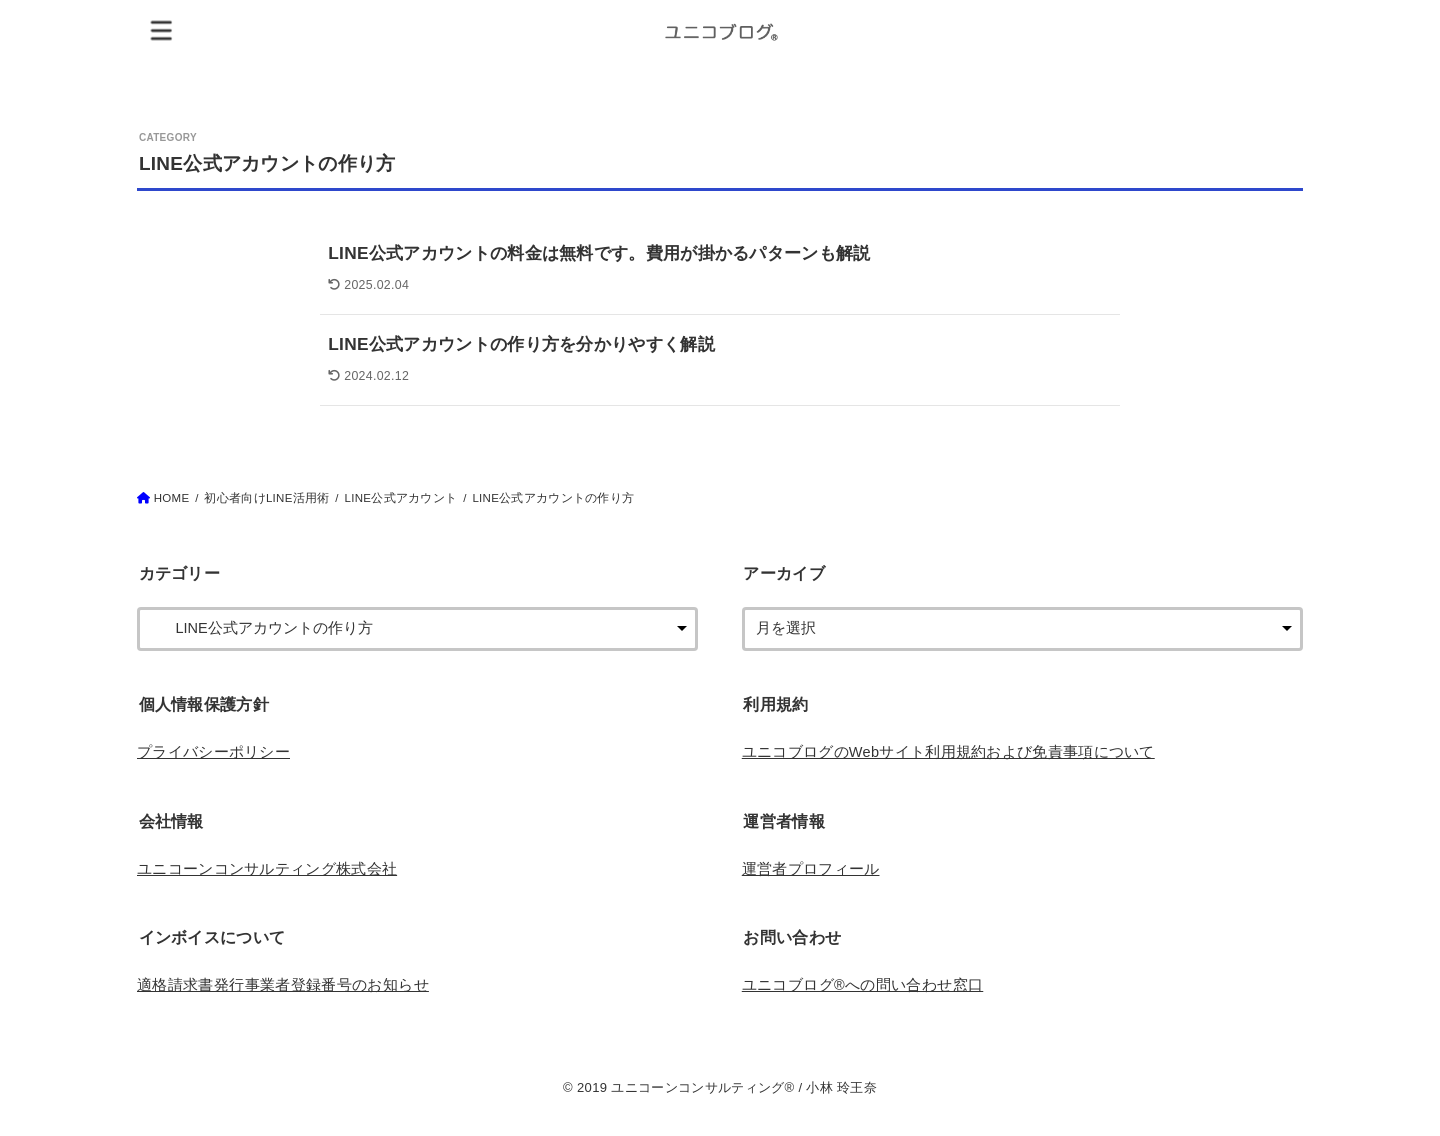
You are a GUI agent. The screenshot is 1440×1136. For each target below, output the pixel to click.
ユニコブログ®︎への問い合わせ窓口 (863, 985)
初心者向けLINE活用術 (266, 498)
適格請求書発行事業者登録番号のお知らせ (283, 985)
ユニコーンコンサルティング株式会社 (267, 869)
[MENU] (162, 29)
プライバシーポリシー (213, 752)
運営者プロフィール (811, 869)
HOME (172, 498)
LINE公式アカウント (401, 498)
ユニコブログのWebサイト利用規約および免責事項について (948, 752)
